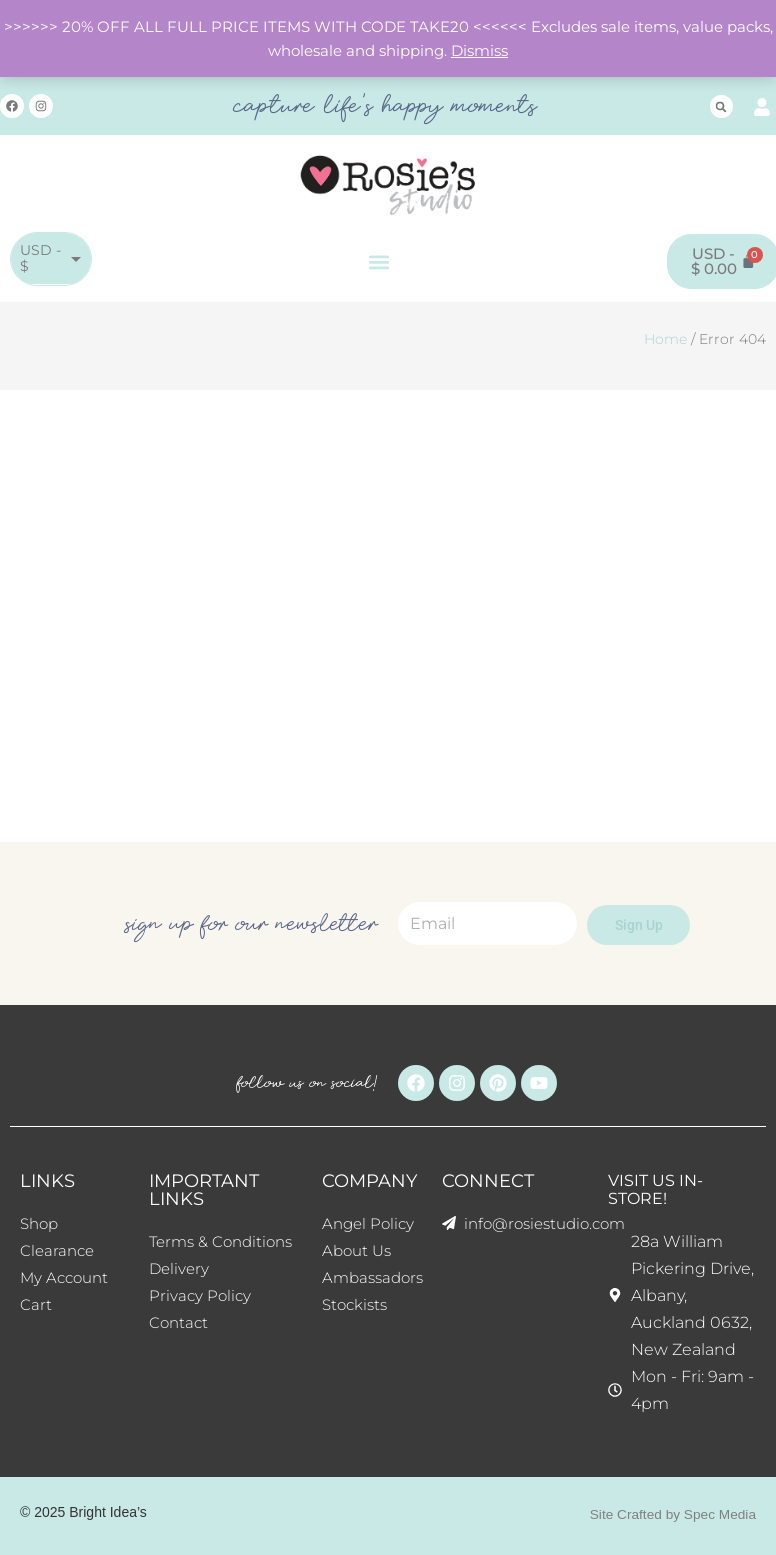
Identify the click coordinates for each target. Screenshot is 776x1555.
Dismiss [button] (479, 51)
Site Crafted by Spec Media (671, 1514)
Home (665, 339)
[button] (721, 106)
